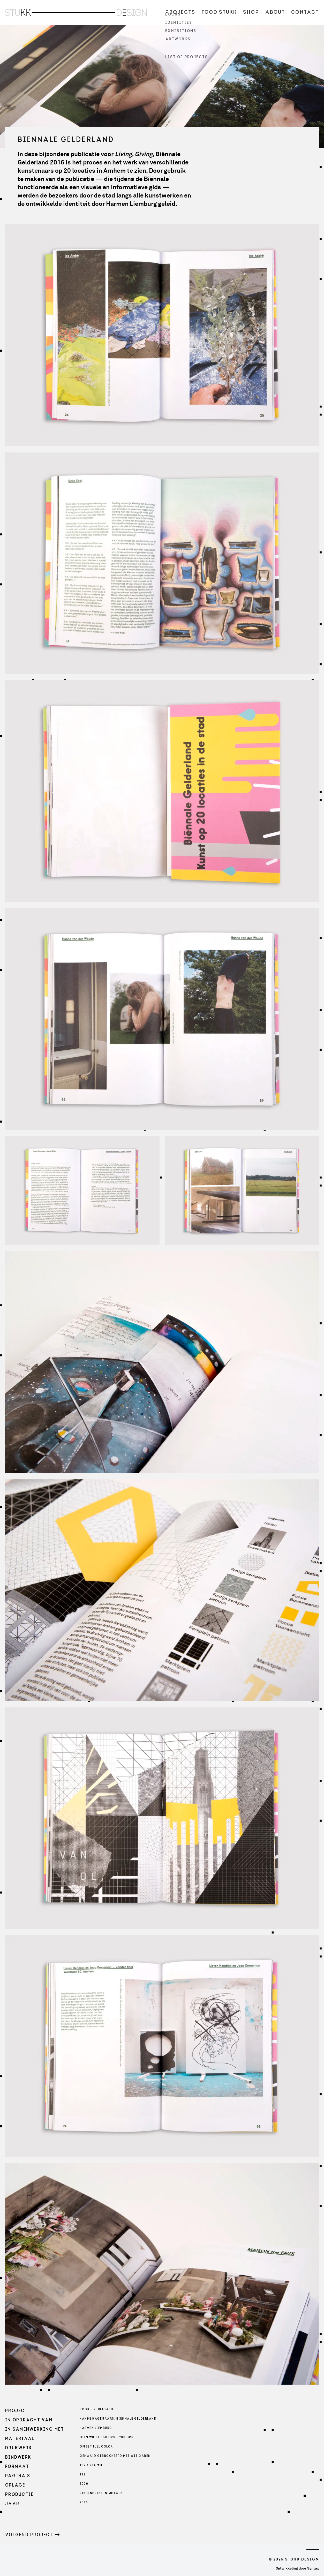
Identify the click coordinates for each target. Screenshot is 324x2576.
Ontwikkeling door (297, 2568)
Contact (305, 12)
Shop (251, 12)
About (275, 12)
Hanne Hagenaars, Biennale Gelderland (118, 2418)
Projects (180, 12)
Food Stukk (219, 12)
